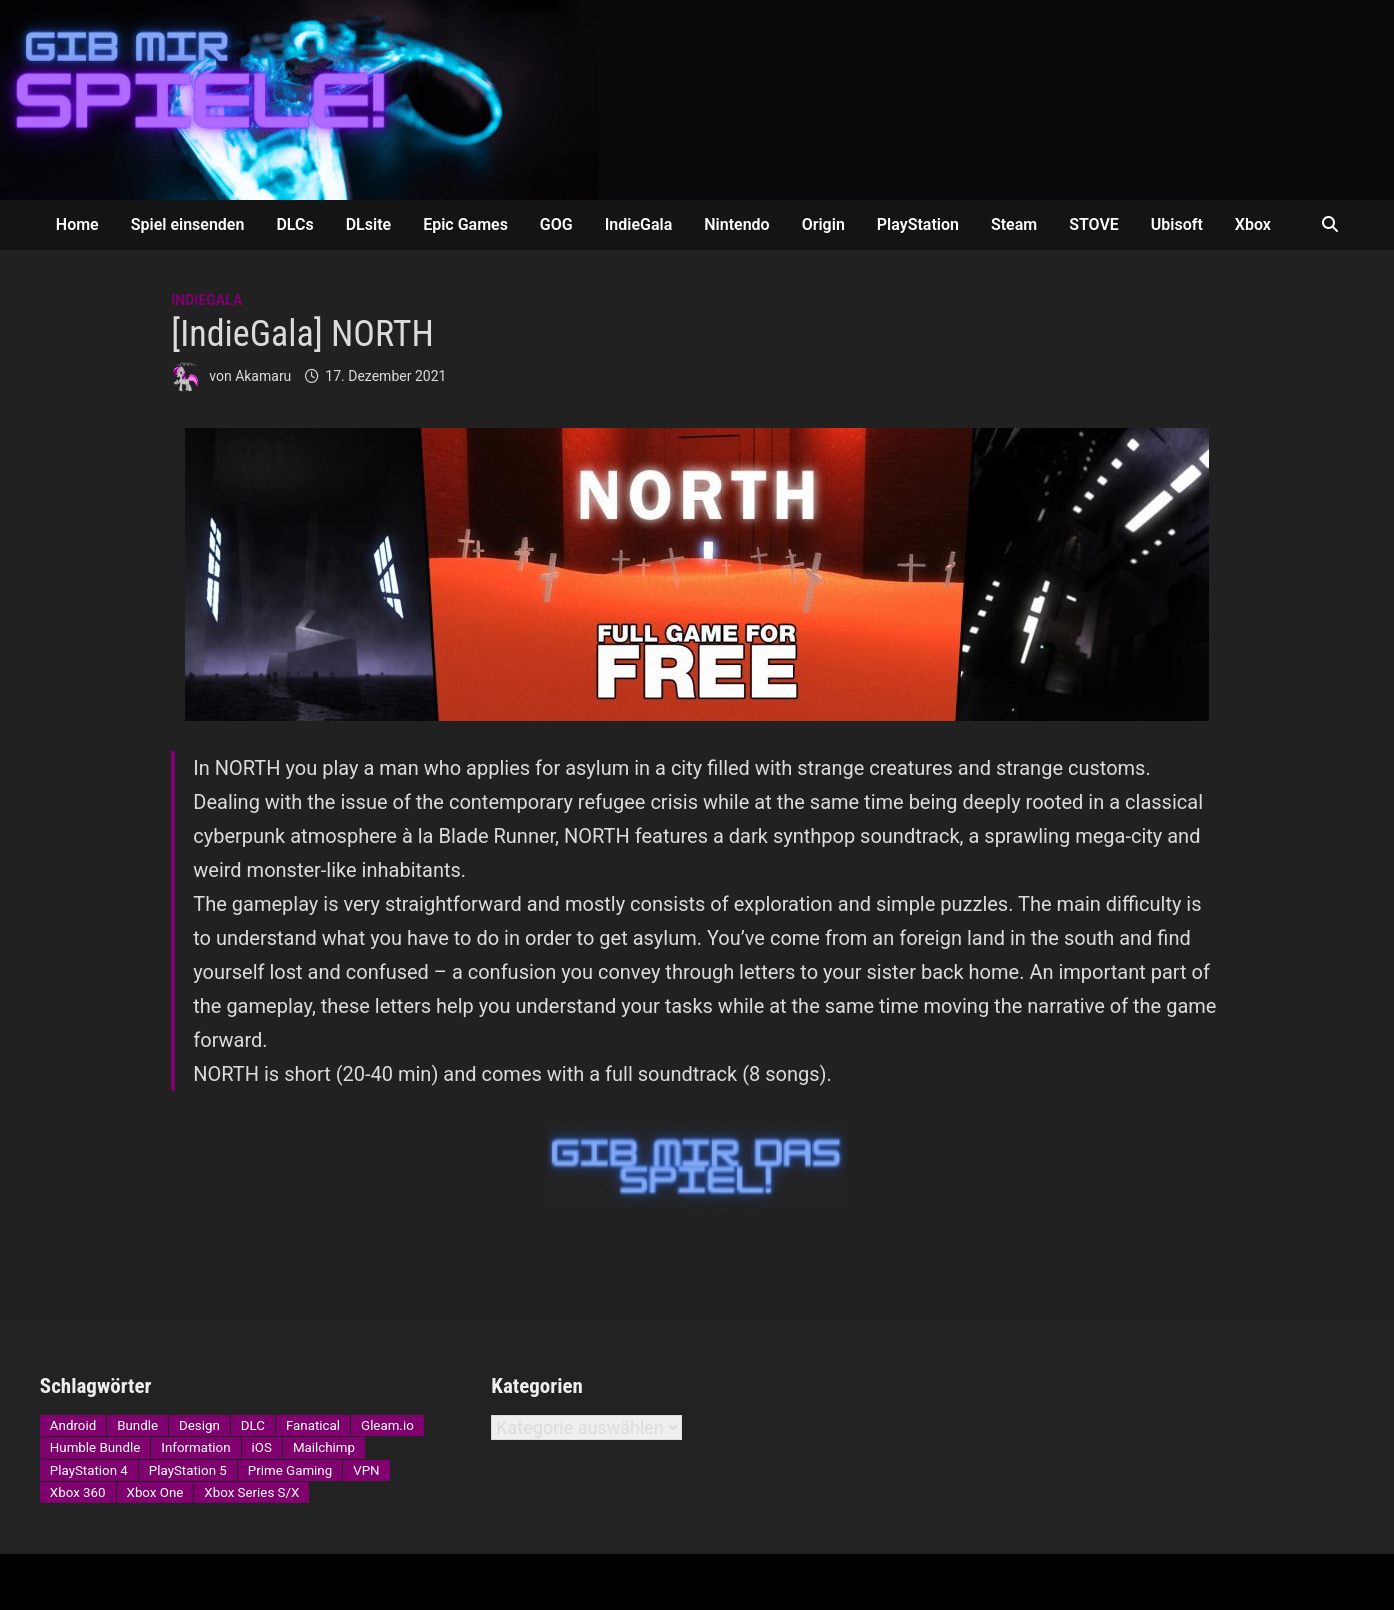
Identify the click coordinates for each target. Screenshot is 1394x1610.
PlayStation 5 (188, 1470)
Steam (1014, 224)
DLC (253, 1425)
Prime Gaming (290, 1470)
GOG (556, 224)
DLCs (294, 224)
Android (73, 1425)
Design (199, 1425)
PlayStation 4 (89, 1470)
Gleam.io (387, 1425)
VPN (366, 1470)
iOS (262, 1447)
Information (195, 1447)
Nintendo (736, 224)
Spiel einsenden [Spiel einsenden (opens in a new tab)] (188, 224)
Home (77, 224)
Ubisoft (1177, 224)
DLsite (368, 224)
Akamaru (263, 376)
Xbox (1253, 224)
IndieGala (639, 224)
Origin (823, 224)
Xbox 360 (78, 1492)
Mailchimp (324, 1447)
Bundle (137, 1425)
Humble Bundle (95, 1447)
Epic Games (465, 224)
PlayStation (918, 224)
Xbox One (155, 1492)
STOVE (1094, 224)
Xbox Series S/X (251, 1492)
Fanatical (313, 1425)
